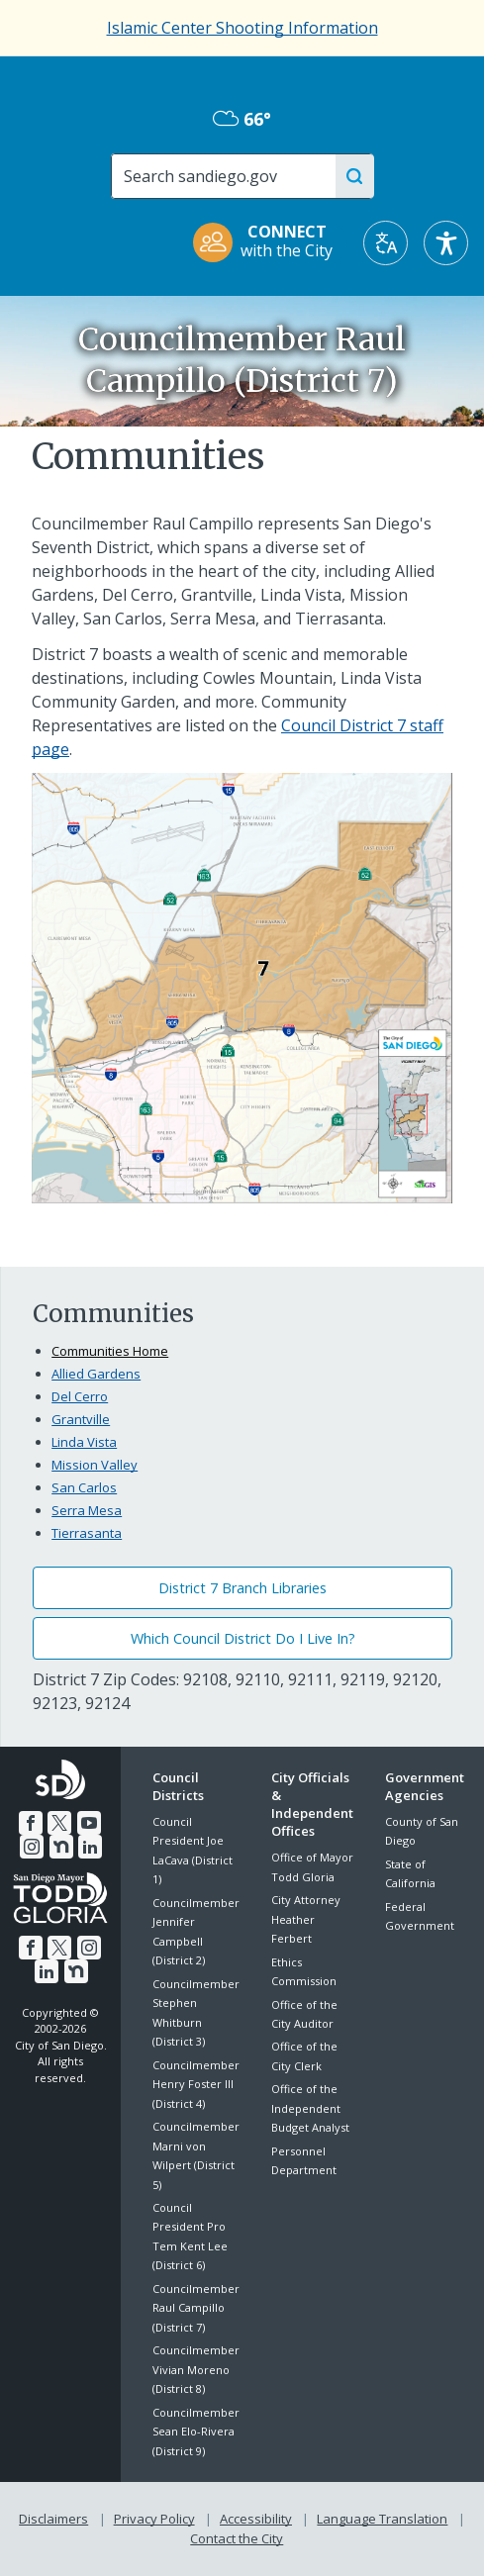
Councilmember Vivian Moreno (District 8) (196, 2369)
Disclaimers (53, 2519)
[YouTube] (89, 1822)
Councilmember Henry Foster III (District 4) (196, 2084)
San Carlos (84, 1487)
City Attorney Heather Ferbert (305, 1919)
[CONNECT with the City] (269, 243)
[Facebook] (31, 1822)
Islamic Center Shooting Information (242, 28)
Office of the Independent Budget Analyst (310, 2108)
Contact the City (236, 2538)
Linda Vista (84, 1442)
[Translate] (385, 243)
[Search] (230, 176)
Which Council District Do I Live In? (243, 1638)
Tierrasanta (86, 1533)
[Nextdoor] (61, 1846)
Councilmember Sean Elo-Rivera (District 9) (196, 2431)
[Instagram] (32, 1846)
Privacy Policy (154, 2519)
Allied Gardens (96, 1374)
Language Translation (382, 2519)
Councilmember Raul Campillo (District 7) (196, 2308)
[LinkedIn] (90, 1846)
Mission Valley (94, 1465)
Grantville (80, 1419)
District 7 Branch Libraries (242, 1587)
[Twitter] (59, 1822)
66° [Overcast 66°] (242, 119)
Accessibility (256, 2519)
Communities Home (109, 1351)
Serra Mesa (86, 1510)
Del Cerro (79, 1396)
